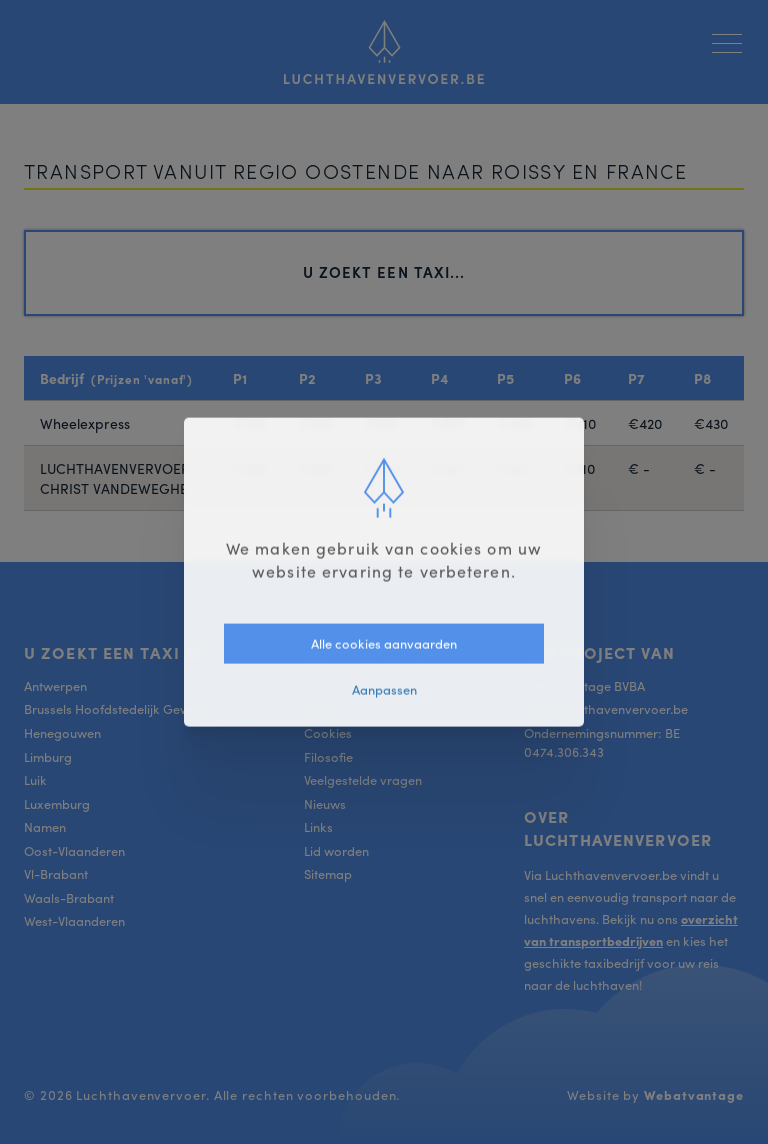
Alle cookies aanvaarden (384, 642)
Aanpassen (384, 689)
